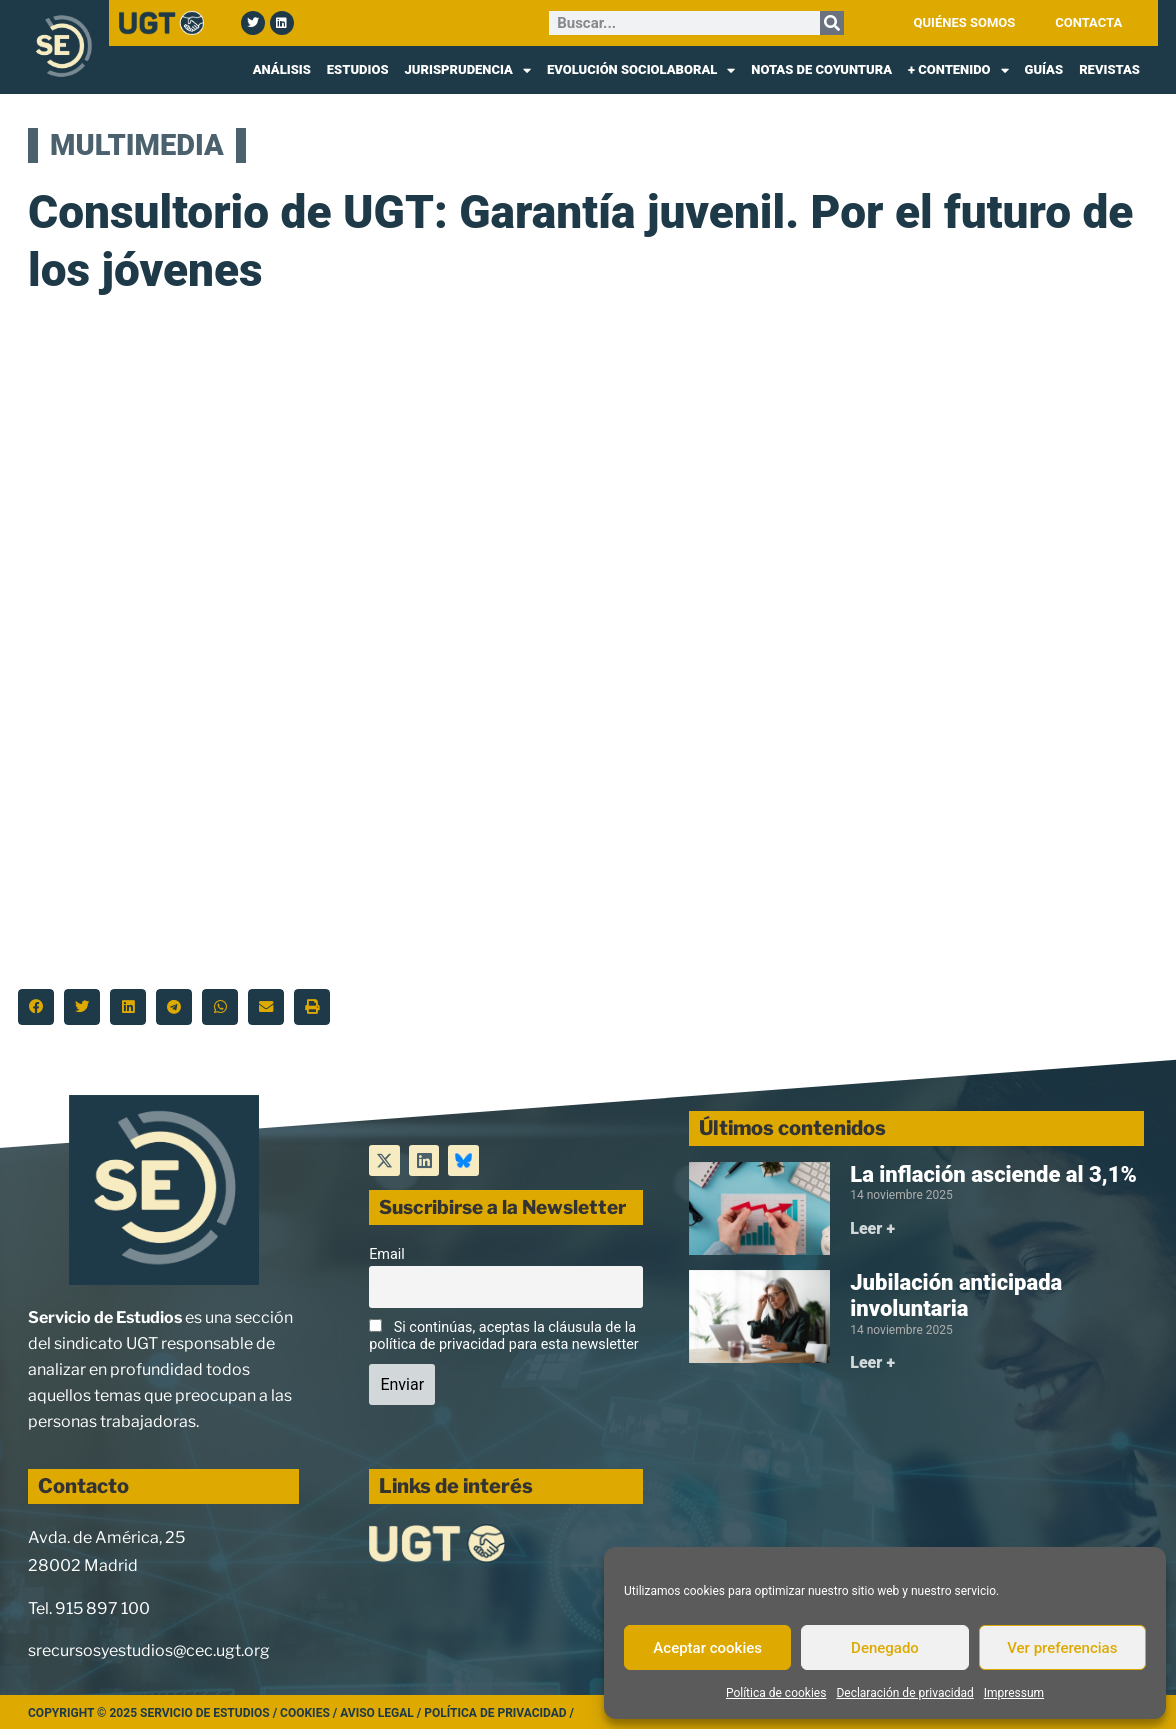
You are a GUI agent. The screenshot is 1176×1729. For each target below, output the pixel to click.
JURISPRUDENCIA (468, 70)
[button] (36, 1007)
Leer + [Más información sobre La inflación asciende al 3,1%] (872, 1228)
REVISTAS (1109, 69)
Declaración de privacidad (904, 1693)
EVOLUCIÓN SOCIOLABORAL (641, 70)
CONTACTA (1088, 22)
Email (387, 1254)
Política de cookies (776, 1693)
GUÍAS (1044, 69)
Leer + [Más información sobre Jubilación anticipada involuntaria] (872, 1362)
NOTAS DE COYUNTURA (821, 69)
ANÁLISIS (282, 69)
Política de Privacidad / (499, 1713)
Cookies (305, 1713)
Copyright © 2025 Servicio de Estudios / (154, 1713)
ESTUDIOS (358, 69)
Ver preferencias (1062, 1648)
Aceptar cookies (707, 1648)
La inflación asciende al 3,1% (993, 1174)
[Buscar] (832, 23)
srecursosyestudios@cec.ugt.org (149, 1650)
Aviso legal (377, 1713)
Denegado (885, 1648)
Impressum (1014, 1693)
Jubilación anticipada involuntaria (956, 1295)
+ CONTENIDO (958, 70)
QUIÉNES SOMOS (965, 22)
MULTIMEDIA (137, 145)
